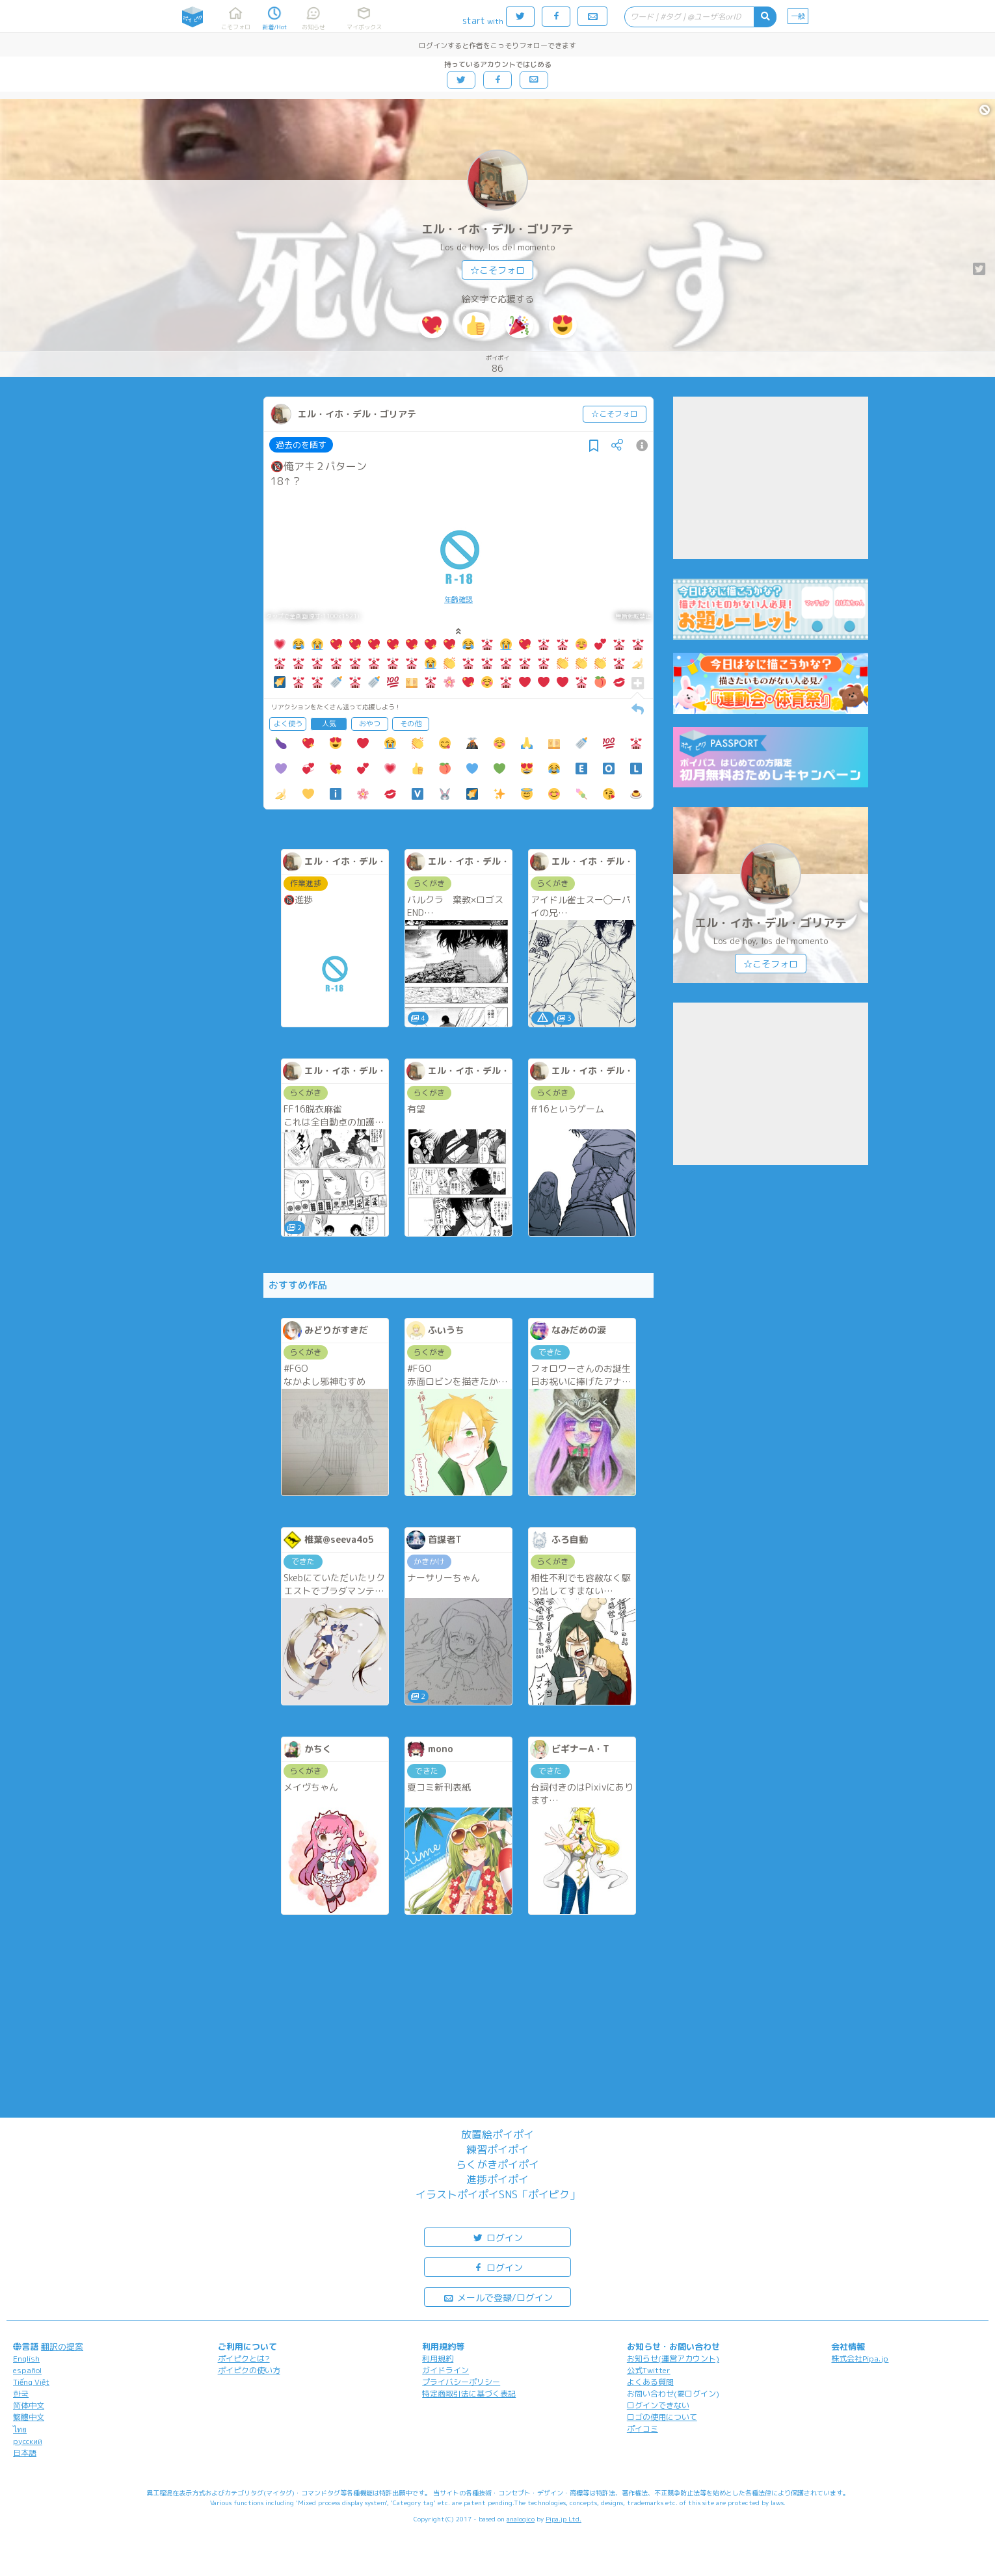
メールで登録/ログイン (498, 2297)
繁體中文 (28, 2417)
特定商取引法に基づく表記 (469, 2393)
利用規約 (437, 2358)
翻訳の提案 (62, 2346)
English (26, 2358)
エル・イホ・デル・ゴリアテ (497, 229)
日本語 (24, 2452)
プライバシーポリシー (461, 2381)
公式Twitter (648, 2370)
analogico (521, 2518)
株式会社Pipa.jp (859, 2358)
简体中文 (28, 2405)
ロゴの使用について (662, 2417)
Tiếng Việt (31, 2381)
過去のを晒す (301, 445)
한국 (21, 2393)
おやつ (369, 723)
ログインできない (658, 2405)
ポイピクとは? (244, 2358)
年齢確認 (458, 599)
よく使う (288, 723)
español (27, 2370)
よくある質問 (650, 2381)
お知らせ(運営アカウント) (673, 2358)
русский (27, 2441)
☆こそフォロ (497, 270)
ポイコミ (642, 2428)
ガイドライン (445, 2370)
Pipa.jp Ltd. (563, 2518)
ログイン (497, 2237)
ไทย (20, 2429)
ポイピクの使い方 (249, 2370)
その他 (410, 723)
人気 (329, 723)
